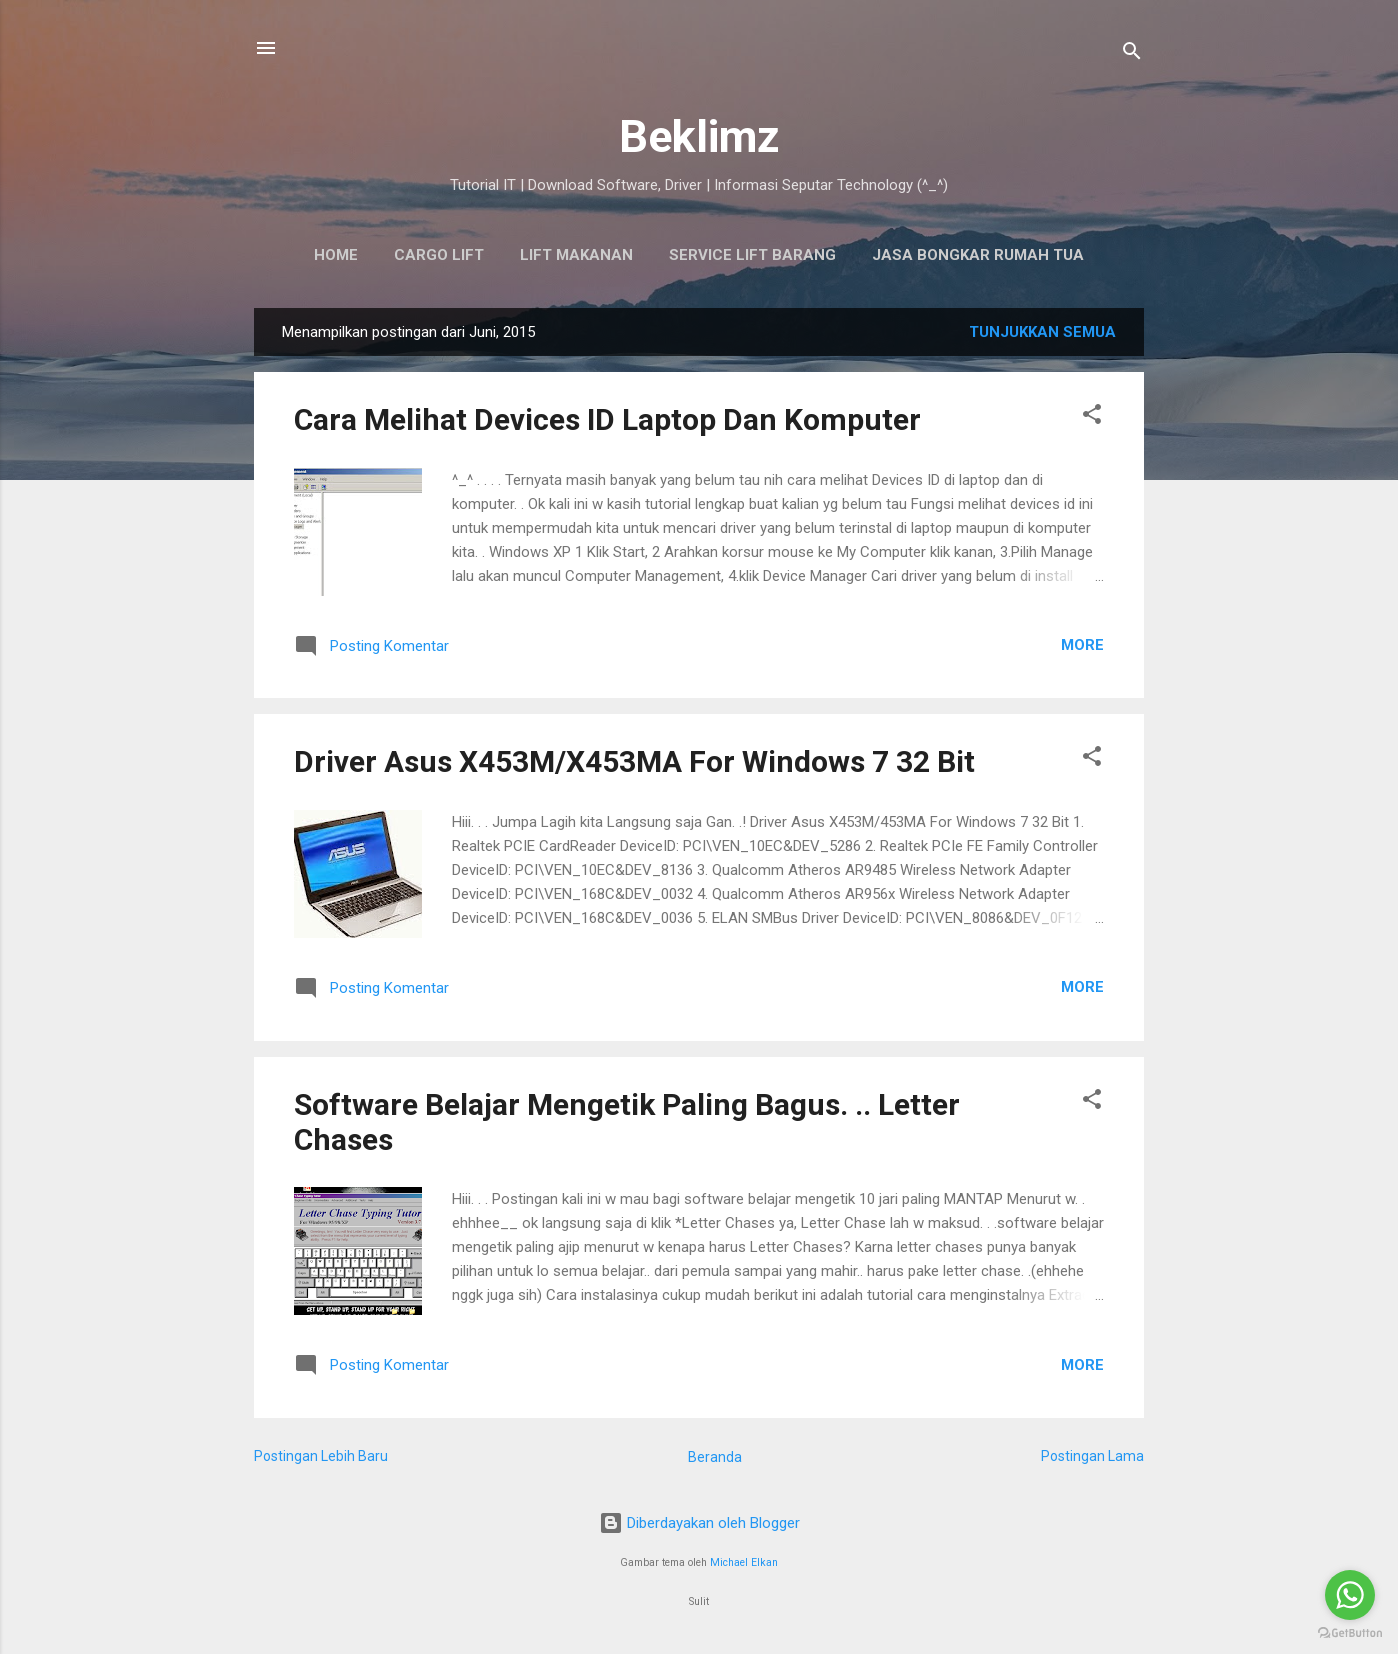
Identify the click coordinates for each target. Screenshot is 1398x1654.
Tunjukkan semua (1042, 332)
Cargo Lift (439, 255)
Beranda (715, 1457)
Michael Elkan (744, 1562)
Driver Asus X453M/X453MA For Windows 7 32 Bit (634, 761)
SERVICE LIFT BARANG (752, 255)
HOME (336, 255)
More (1082, 645)
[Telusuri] (1132, 54)
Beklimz (699, 136)
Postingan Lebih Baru (321, 1456)
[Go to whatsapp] (1350, 1595)
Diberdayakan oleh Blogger (699, 1523)
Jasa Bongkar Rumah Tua (978, 255)
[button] (1092, 417)
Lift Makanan (576, 255)
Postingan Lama (1092, 1456)
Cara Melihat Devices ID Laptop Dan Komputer (607, 419)
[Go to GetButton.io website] (1350, 1633)
